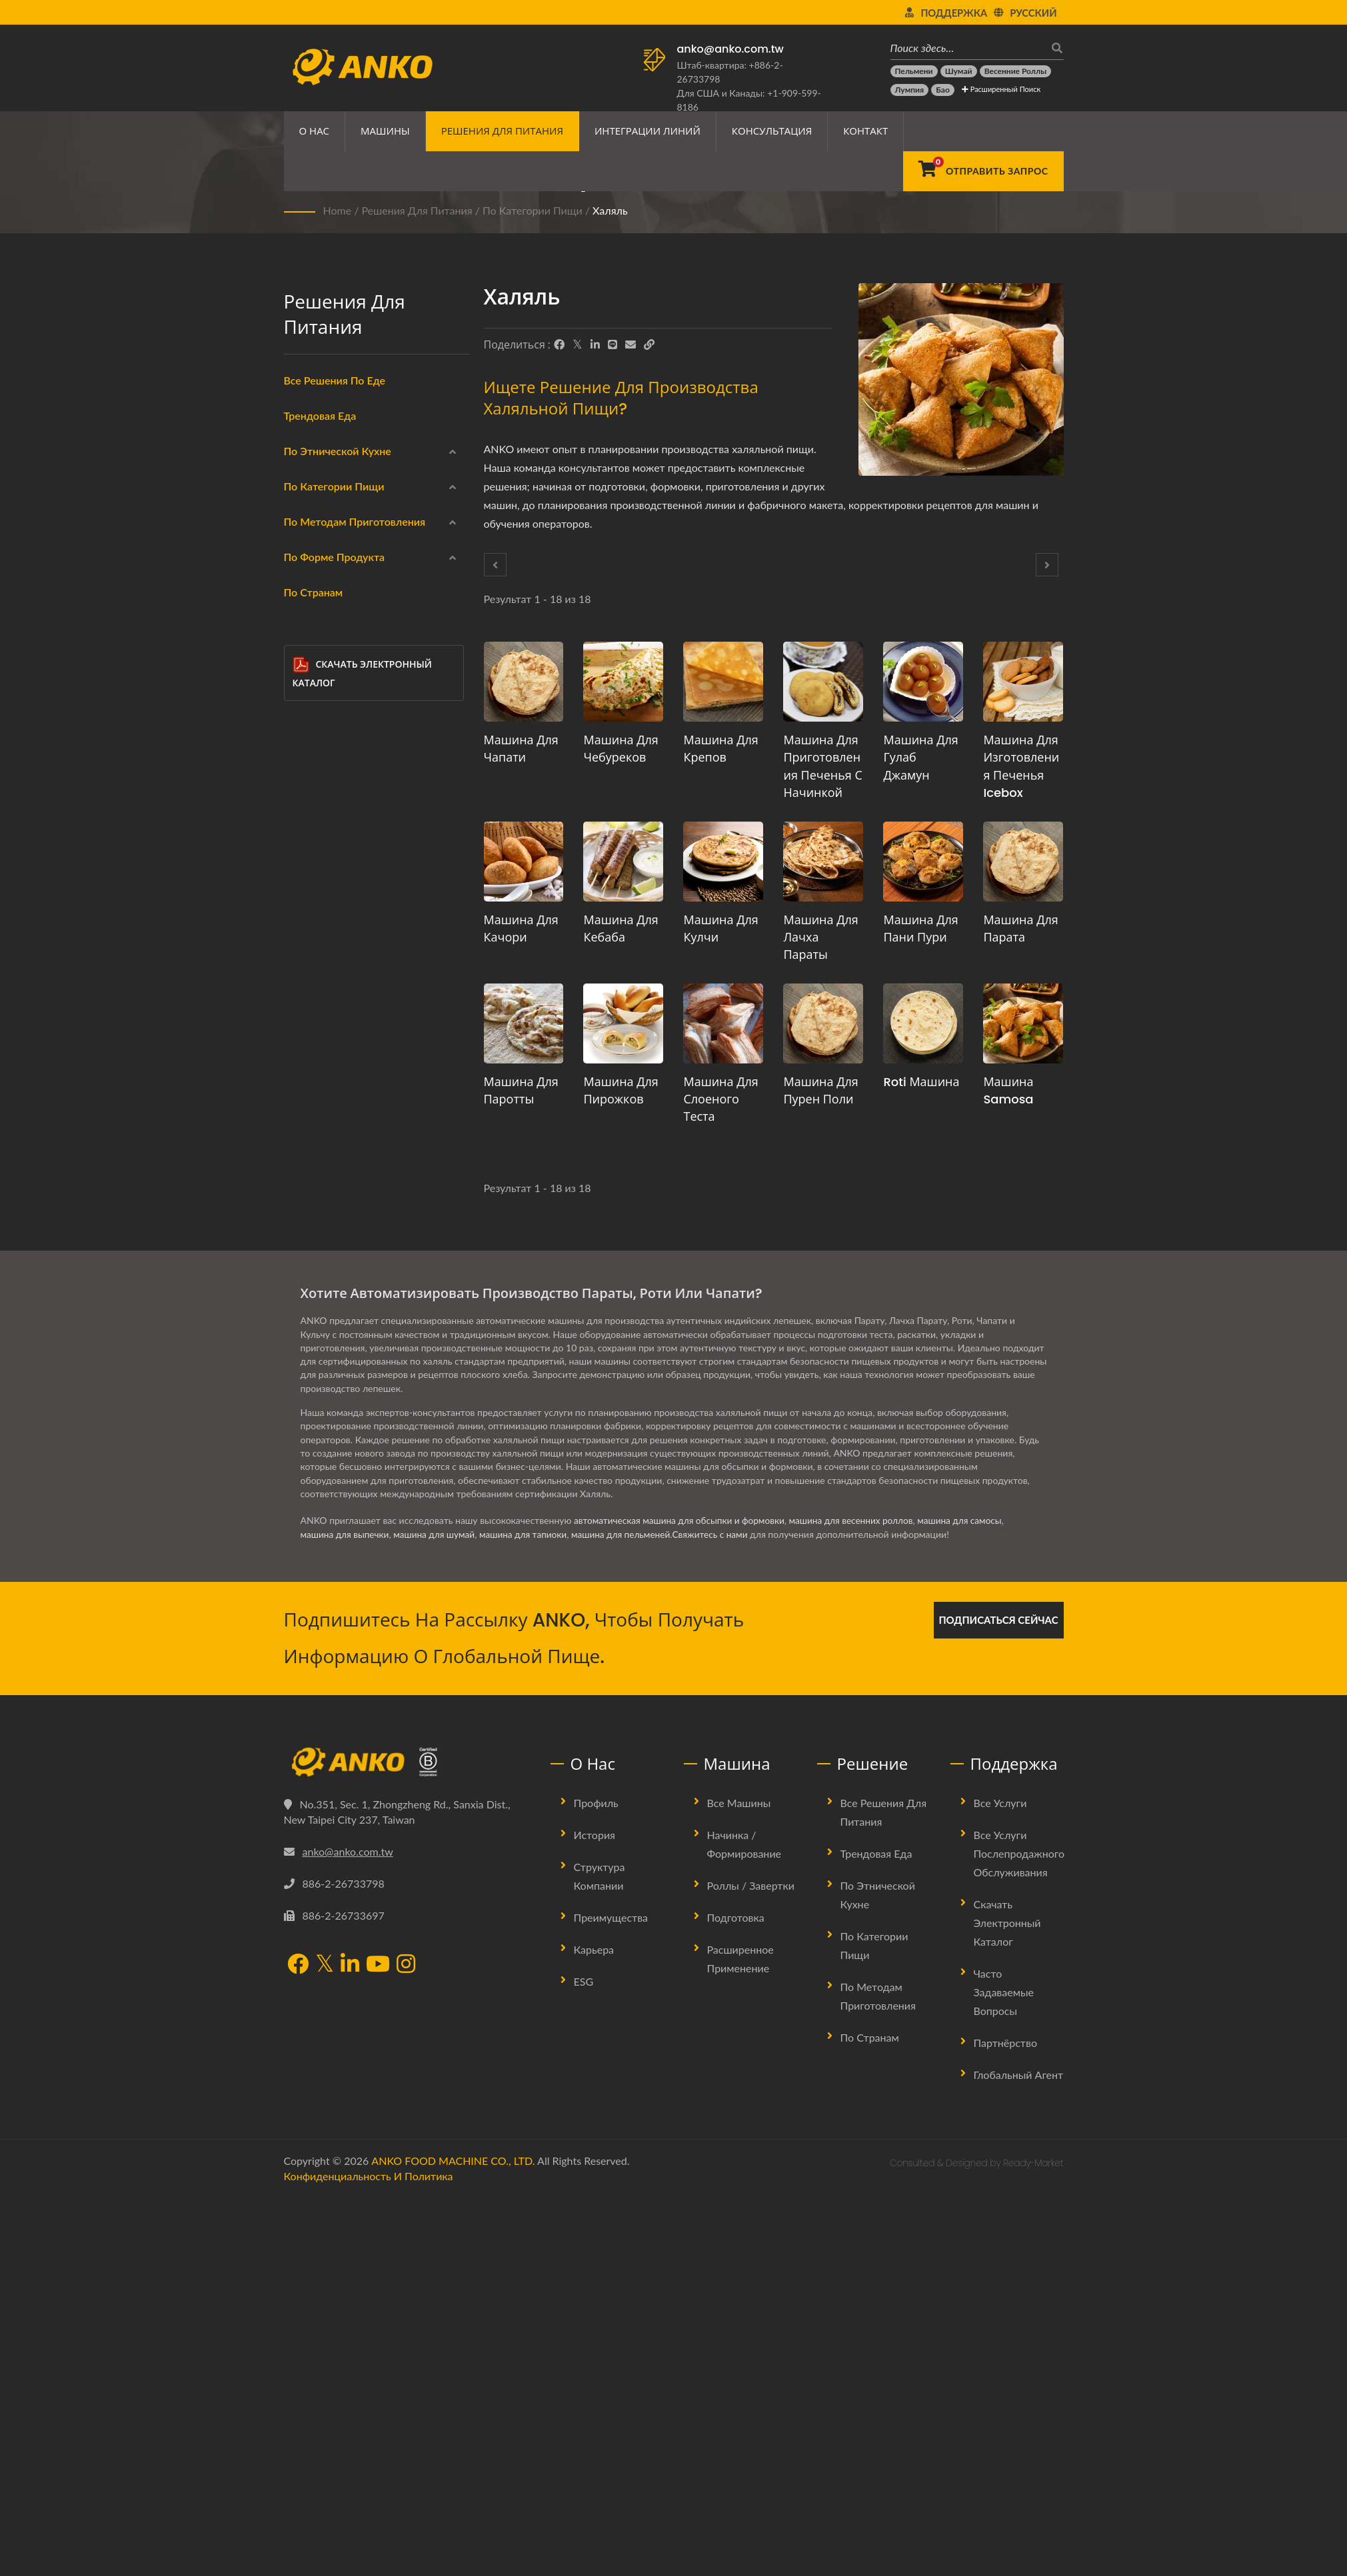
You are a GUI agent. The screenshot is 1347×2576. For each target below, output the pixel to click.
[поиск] (1054, 47)
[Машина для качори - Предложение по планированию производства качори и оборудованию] (524, 862)
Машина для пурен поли (820, 1090)
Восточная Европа (345, 575)
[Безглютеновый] (302, 797)
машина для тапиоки (530, 1914)
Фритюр (323, 959)
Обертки (324, 703)
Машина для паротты (521, 1090)
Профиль (596, 2182)
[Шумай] (958, 71)
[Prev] (495, 564)
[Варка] (302, 1053)
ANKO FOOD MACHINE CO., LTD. (453, 2539)
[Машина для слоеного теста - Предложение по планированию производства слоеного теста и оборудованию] (723, 1023)
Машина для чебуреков (620, 749)
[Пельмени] (914, 71)
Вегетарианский (340, 831)
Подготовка (735, 2296)
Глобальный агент (1019, 2453)
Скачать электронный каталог (362, 1555)
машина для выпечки (346, 1914)
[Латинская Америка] (302, 606)
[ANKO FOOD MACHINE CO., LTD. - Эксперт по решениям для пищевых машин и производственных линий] (362, 63)
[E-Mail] (630, 344)
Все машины (739, 2182)
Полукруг (335, 1376)
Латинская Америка (349, 607)
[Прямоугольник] (302, 1277)
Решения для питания (502, 131)
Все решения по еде (335, 380)
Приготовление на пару (358, 991)
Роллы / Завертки (750, 2264)
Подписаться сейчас (998, 1999)
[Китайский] (302, 478)
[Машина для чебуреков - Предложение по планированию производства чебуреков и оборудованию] (623, 682)
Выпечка (324, 1087)
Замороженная (338, 671)
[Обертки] (302, 701)
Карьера (594, 2328)
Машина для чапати (521, 749)
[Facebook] (559, 344)
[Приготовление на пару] (302, 989)
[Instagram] (406, 2345)
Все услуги (1000, 2182)
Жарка (320, 1119)
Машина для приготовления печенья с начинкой (822, 766)
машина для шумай (438, 1914)
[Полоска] (302, 1405)
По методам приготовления (355, 930)
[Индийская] (302, 509)
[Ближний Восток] (302, 541)
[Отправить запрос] (983, 171)
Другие (321, 1439)
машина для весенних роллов (859, 1900)
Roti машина (921, 1081)
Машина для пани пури (920, 929)
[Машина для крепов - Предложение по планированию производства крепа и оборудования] (723, 682)
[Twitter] (578, 344)
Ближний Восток (342, 543)
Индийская (329, 511)
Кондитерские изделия (357, 895)
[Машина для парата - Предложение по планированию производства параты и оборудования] (1023, 862)
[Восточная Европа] (302, 573)
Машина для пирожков (620, 1090)
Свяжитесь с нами (721, 1914)
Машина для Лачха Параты (820, 937)
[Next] (1047, 564)
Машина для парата (1020, 929)
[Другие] (302, 1437)
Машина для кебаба (620, 929)
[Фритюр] (302, 957)
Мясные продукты (346, 767)
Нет (313, 1151)
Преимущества (611, 2296)
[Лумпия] (909, 90)
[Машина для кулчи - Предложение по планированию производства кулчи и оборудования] (723, 862)
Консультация (772, 131)
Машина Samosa (1008, 1090)
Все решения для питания (883, 2191)
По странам (313, 1474)
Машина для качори (521, 929)
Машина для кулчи (720, 929)
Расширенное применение (740, 2337)
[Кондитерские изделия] (302, 893)
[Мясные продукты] (302, 765)
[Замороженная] (302, 669)
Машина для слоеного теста (720, 1099)
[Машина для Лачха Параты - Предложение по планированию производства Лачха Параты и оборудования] (823, 862)
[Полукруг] (302, 1373)
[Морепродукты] (302, 733)
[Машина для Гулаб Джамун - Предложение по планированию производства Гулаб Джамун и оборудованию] (923, 682)
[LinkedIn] (595, 344)
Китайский (329, 479)
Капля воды (341, 1312)
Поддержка (953, 12)
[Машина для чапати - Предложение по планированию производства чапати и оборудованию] (524, 682)
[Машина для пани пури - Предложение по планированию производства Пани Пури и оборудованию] (923, 862)
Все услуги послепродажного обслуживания (1019, 2232)
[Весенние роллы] (1015, 71)
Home (337, 210)
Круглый (333, 1216)
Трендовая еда (320, 415)
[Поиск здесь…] (967, 47)
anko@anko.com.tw (730, 49)
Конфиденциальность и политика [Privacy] (368, 2555)
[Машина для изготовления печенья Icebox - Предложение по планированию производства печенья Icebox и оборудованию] (1023, 682)
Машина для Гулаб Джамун (920, 757)
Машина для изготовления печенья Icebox (1021, 766)
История (595, 2214)
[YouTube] (378, 2345)
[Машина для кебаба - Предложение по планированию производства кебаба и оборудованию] (623, 862)
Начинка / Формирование (744, 2223)
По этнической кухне (337, 450)
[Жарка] (302, 1117)
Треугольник (342, 1344)
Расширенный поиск (1001, 89)
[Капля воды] (302, 1309)
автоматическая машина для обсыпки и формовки (682, 1900)
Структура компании (599, 2255)
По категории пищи (533, 210)
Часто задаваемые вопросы (1004, 2371)
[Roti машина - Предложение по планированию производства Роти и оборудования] (923, 1023)
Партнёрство (1005, 2421)
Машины (385, 131)
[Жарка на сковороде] (302, 1021)
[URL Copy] (649, 344)
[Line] (612, 344)
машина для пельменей (630, 1914)
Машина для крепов (720, 749)
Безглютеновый (340, 799)
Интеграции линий (647, 131)
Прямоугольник (349, 1280)
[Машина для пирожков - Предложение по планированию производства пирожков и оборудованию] (623, 1023)
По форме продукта (334, 1186)
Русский (1033, 12)
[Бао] (942, 90)
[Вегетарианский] (302, 829)
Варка (318, 1055)
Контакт (865, 131)
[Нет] (302, 1149)
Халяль (610, 210)
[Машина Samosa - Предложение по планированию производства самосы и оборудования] (1023, 1023)
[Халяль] (302, 862)
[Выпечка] (302, 1085)
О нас (314, 131)
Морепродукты (339, 735)
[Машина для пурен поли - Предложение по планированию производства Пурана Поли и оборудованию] (823, 1023)
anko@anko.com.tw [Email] (348, 2230)
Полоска (333, 1408)
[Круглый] (302, 1213)
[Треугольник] (302, 1341)
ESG (584, 2360)
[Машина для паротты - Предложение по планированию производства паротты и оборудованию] (524, 1023)
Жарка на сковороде (352, 1023)
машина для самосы (971, 1900)
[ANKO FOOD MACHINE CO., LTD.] (407, 2141)
